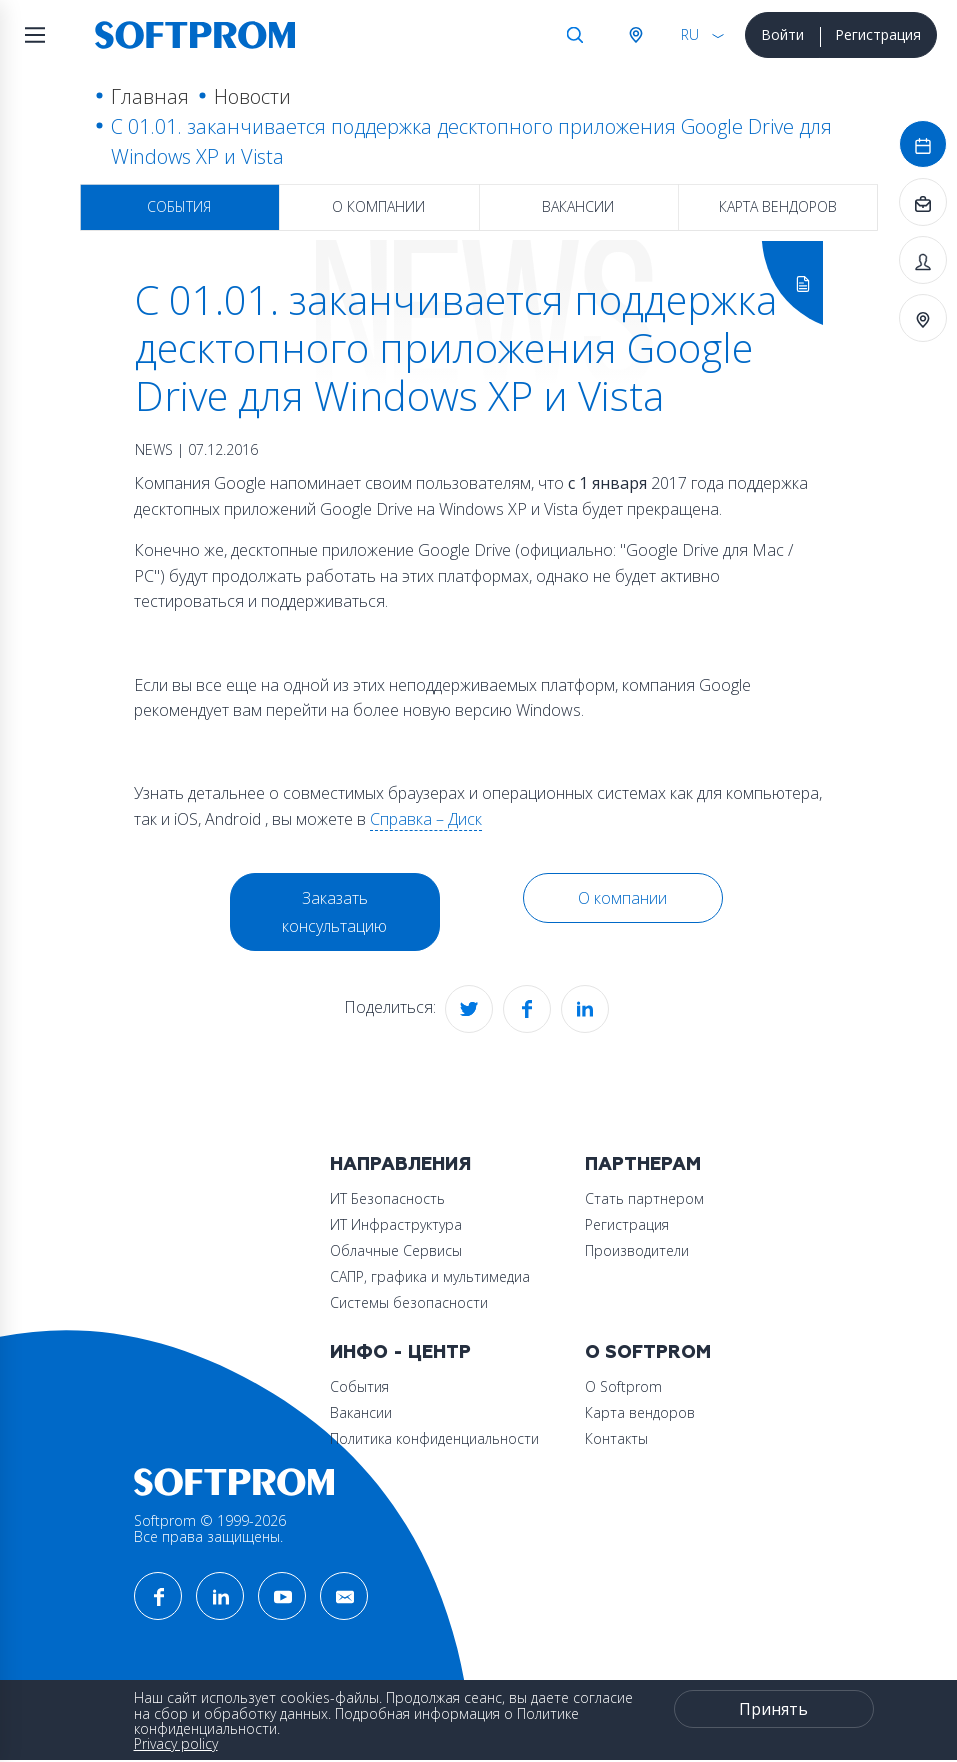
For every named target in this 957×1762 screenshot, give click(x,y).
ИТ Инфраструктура (396, 1224)
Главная (150, 96)
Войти (782, 34)
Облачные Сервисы (396, 1250)
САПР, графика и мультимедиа (430, 1276)
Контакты (616, 1438)
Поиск (575, 35)
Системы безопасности (409, 1302)
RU (690, 34)
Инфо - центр (400, 1352)
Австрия (635, 35)
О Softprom (648, 1352)
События (179, 206)
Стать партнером (644, 1198)
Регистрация (878, 34)
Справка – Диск (426, 819)
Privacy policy (176, 1743)
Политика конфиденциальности (434, 1438)
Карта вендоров (778, 206)
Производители (637, 1250)
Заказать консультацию (334, 912)
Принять (773, 1709)
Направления (400, 1164)
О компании (378, 206)
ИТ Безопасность (387, 1198)
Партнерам (643, 1164)
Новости (252, 96)
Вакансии (578, 206)
